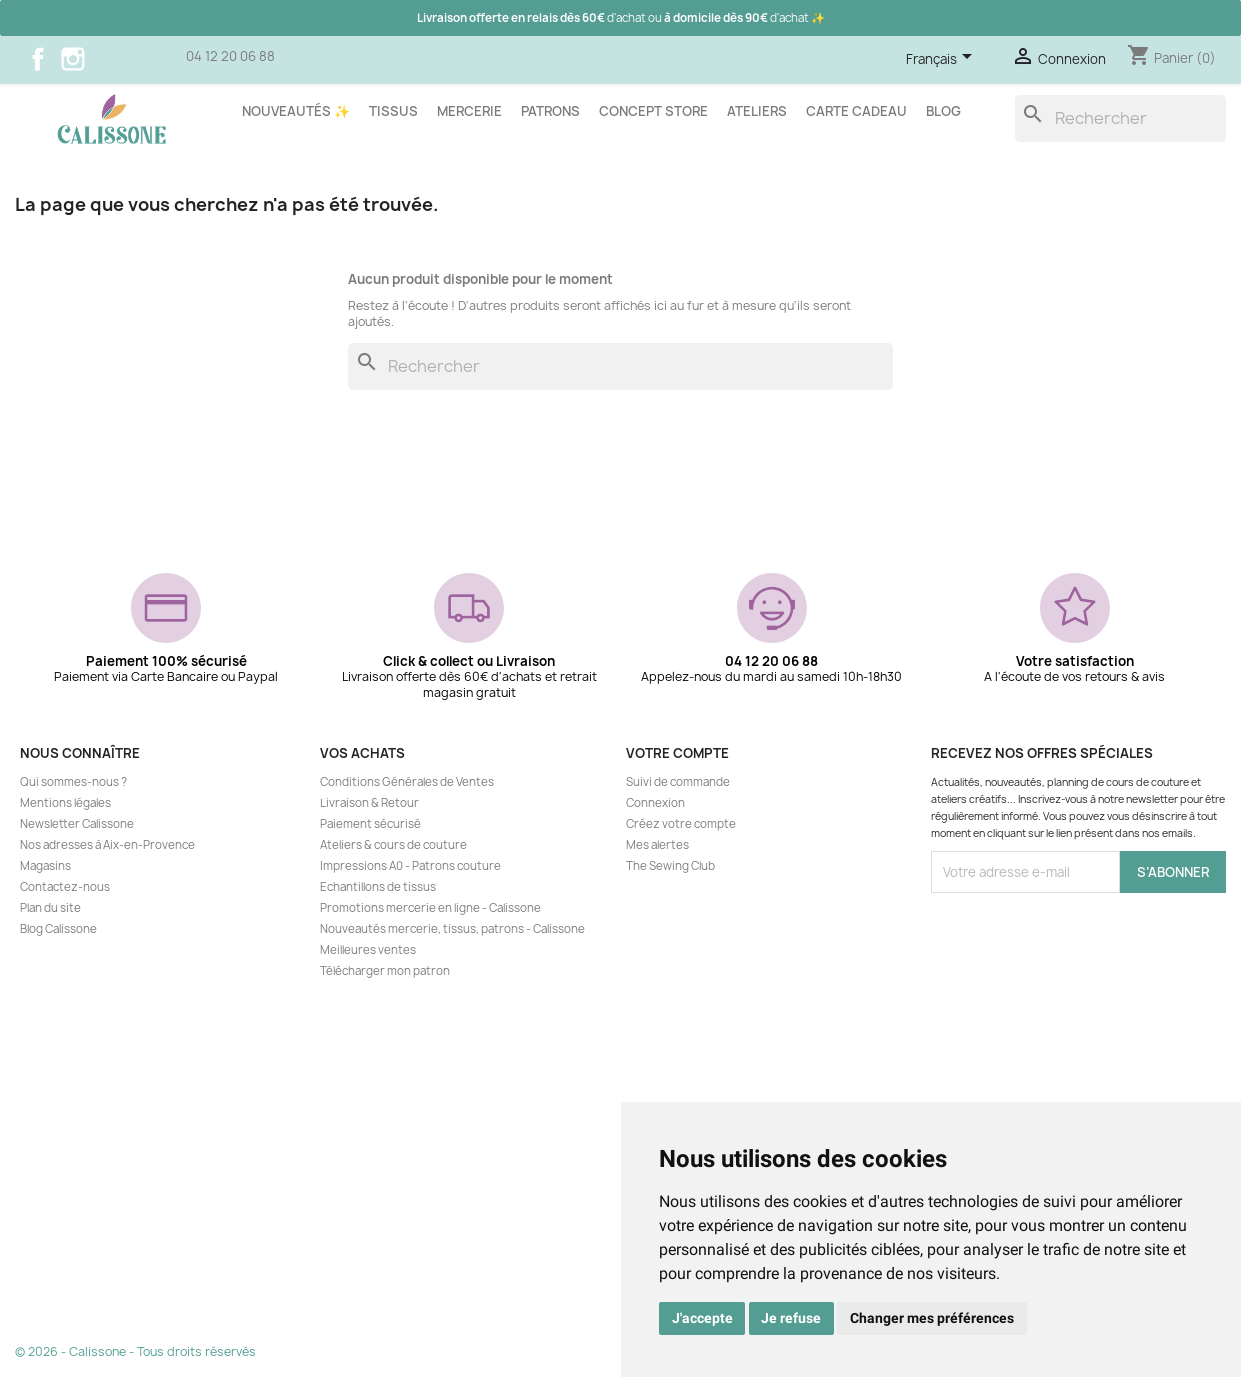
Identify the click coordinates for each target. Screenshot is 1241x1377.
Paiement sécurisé (370, 824)
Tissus (393, 111)
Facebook (38, 59)
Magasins (45, 866)
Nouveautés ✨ (296, 111)
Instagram (73, 59)
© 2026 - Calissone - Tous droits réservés (135, 1351)
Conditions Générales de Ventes (407, 782)
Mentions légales (65, 803)
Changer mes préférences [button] (932, 1318)
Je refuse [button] (791, 1318)
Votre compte (677, 753)
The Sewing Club (670, 866)
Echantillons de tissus (378, 887)
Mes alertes (657, 845)
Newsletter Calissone (77, 824)
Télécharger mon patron (385, 971)
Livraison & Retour (369, 803)
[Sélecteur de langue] (942, 60)
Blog (943, 111)
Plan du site (50, 908)
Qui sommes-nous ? (73, 782)
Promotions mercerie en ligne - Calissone (430, 908)
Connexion (655, 803)
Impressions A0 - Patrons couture (410, 866)
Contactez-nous (65, 887)
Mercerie (469, 111)
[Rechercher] (1120, 118)
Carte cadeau (856, 111)
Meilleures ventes (368, 950)
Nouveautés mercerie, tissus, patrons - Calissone (452, 929)
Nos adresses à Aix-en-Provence (107, 845)
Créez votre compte (681, 824)
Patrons (550, 111)
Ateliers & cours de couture (393, 845)
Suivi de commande (678, 782)
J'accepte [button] (702, 1318)
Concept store (653, 111)
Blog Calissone (58, 929)
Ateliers (757, 111)
